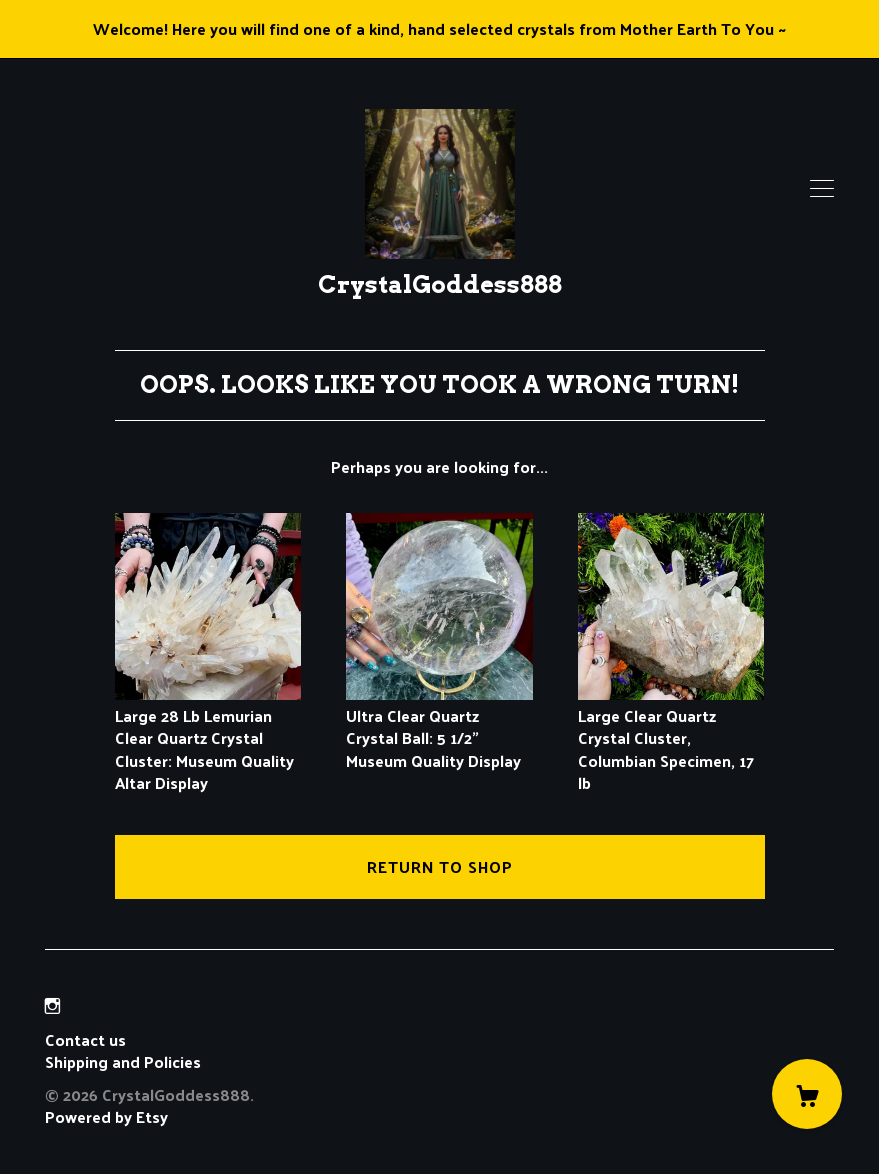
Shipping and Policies (123, 1061)
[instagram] (52, 1005)
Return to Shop (440, 866)
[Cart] (807, 1094)
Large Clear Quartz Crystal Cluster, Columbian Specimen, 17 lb (671, 738)
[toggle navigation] (822, 189)
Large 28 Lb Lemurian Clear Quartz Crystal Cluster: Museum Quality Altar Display (208, 738)
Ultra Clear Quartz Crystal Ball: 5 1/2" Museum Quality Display (439, 727)
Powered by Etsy (106, 1116)
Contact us (85, 1040)
